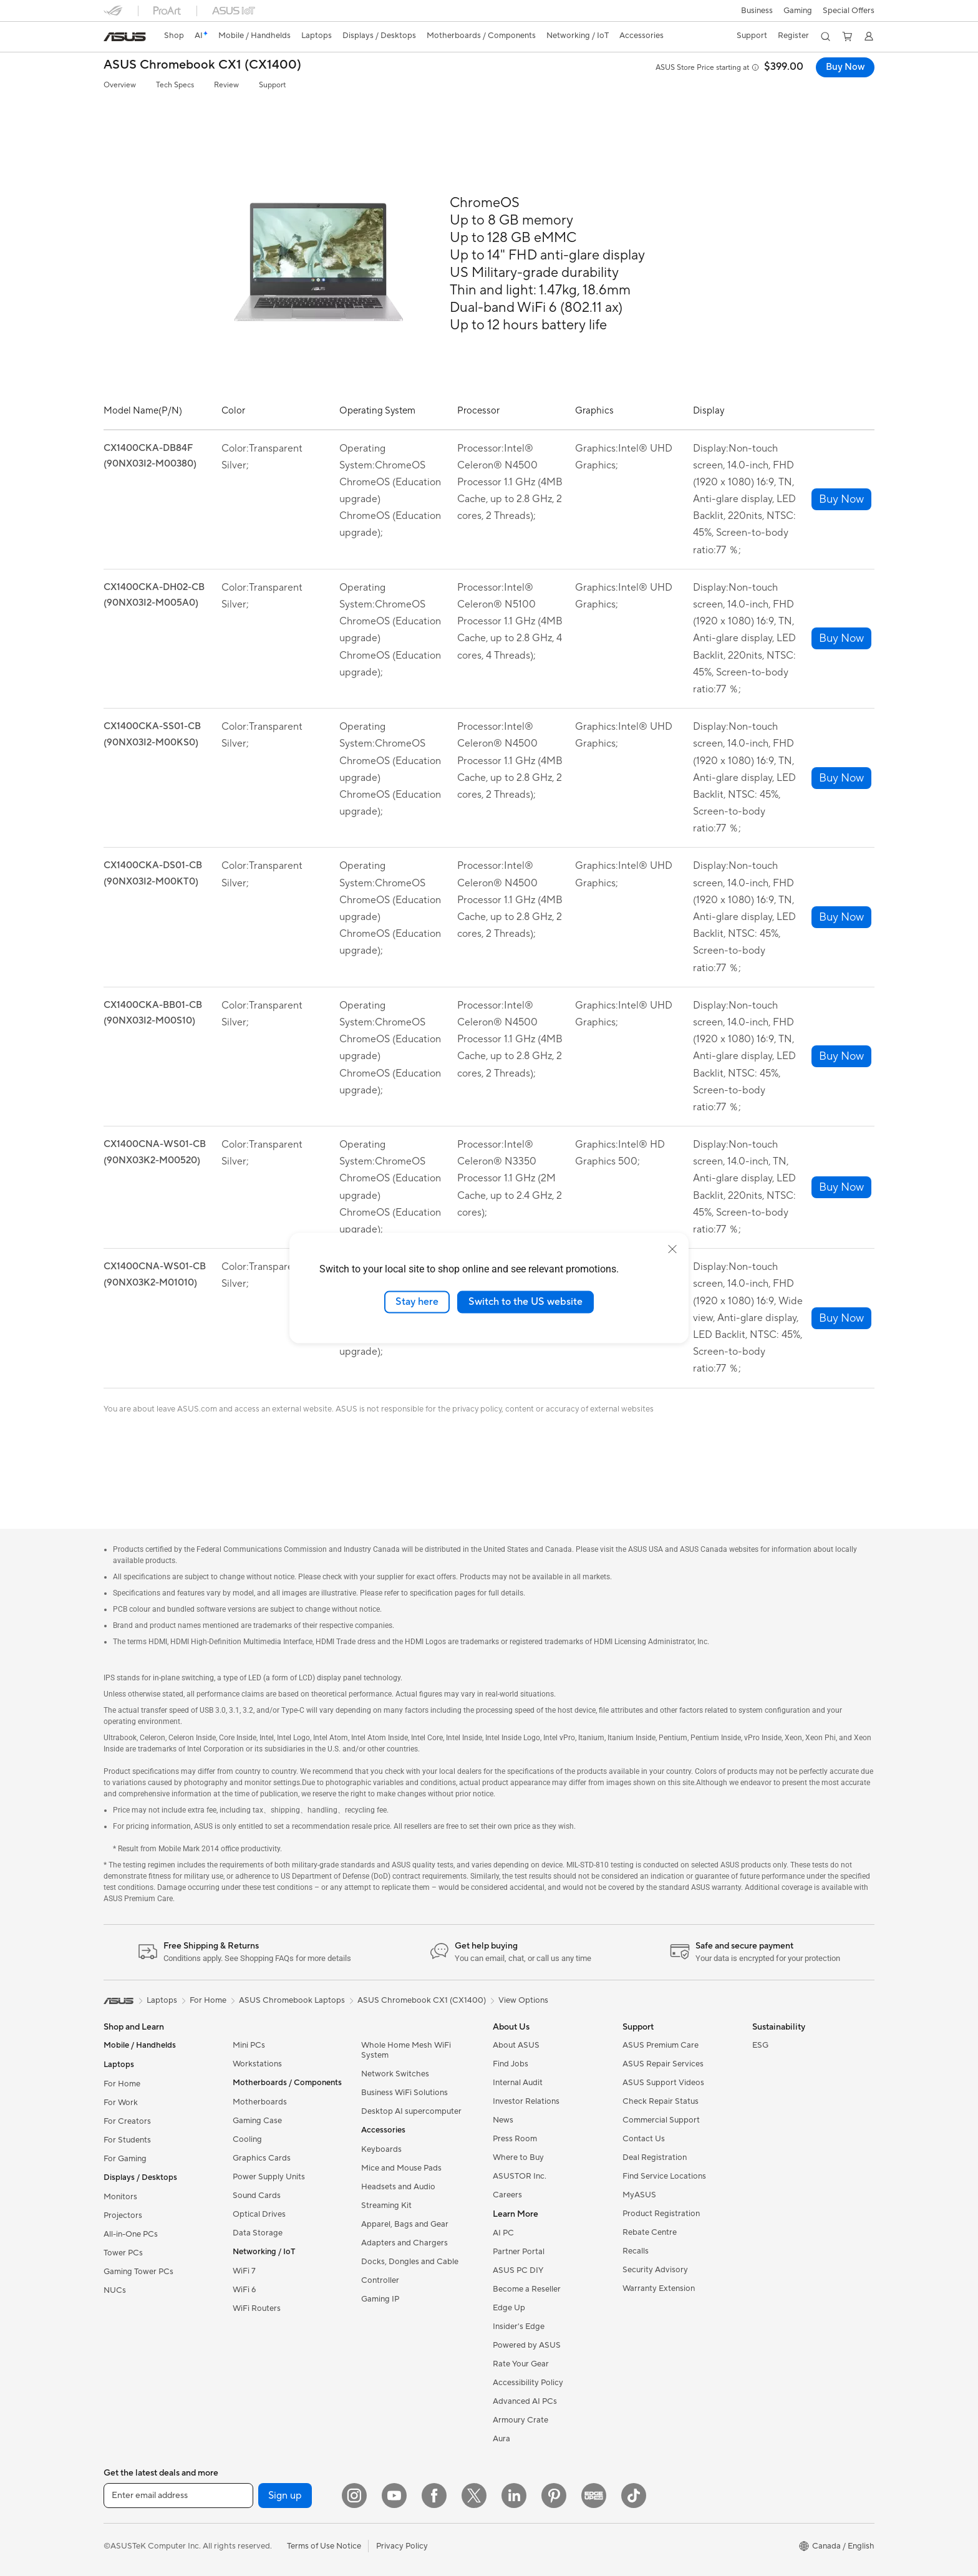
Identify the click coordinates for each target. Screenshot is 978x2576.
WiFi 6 (244, 2290)
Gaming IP (380, 2299)
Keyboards (381, 2149)
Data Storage (258, 2233)
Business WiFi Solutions (404, 2093)
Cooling (247, 2139)
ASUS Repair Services (663, 2064)
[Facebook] (434, 2495)
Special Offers (848, 11)
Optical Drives (259, 2214)
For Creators (127, 2121)
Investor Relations (526, 2101)
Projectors (123, 2215)
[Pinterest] (553, 2495)
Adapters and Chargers (404, 2243)
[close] (672, 1249)
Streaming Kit (386, 2205)
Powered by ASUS (527, 2345)
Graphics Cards (262, 2158)
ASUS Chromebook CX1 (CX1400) (202, 65)
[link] (125, 36)
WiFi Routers (257, 2308)
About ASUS (516, 2045)
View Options (523, 2000)
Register (791, 36)
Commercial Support (661, 2120)
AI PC (503, 2233)
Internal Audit (518, 2083)
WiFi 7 (244, 2271)
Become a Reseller (527, 2289)
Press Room (515, 2139)
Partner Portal (519, 2252)
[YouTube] (394, 2495)
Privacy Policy (402, 2546)
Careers (507, 2195)
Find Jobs (510, 2064)
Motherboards (260, 2102)
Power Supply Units (269, 2177)
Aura (501, 2439)
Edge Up (509, 2308)
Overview (120, 85)
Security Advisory (655, 2270)
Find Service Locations (664, 2176)
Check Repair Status (660, 2101)
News (503, 2120)
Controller (380, 2280)
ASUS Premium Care (660, 2045)
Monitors (120, 2197)
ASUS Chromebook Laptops (292, 2000)
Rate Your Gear (521, 2364)
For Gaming (125, 2159)
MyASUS (639, 2195)
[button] (756, 10)
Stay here (416, 1301)
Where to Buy (518, 2157)
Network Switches (395, 2074)
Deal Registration (654, 2157)
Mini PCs (249, 2045)
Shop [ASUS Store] (175, 36)
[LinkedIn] (513, 2495)
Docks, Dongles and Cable (409, 2262)
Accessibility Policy (528, 2383)
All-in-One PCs (131, 2234)
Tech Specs (175, 85)
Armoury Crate (520, 2420)
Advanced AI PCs (525, 2401)
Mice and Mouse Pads (401, 2168)
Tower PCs (123, 2253)
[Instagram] (354, 2495)
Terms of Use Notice (324, 2546)
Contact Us (643, 2139)
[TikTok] (633, 2495)
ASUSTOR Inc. (519, 2176)
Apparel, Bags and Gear (404, 2224)
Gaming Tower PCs (138, 2272)
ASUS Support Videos (663, 2083)
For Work (121, 2103)
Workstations (257, 2064)
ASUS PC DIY (518, 2270)
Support (272, 85)
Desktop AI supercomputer (411, 2111)
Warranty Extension (658, 2288)
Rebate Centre (649, 2232)
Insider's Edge (519, 2326)
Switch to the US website (525, 1301)
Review (226, 85)
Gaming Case (257, 2121)
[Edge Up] (593, 2495)
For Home (122, 2084)
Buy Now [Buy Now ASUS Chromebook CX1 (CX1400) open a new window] (843, 67)
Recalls (635, 2251)
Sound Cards (257, 2196)
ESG (760, 2045)
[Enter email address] (178, 2495)
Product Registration (661, 2214)
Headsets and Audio (398, 2187)
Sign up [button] (285, 2495)
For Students (127, 2140)
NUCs (115, 2290)
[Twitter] (474, 2495)
